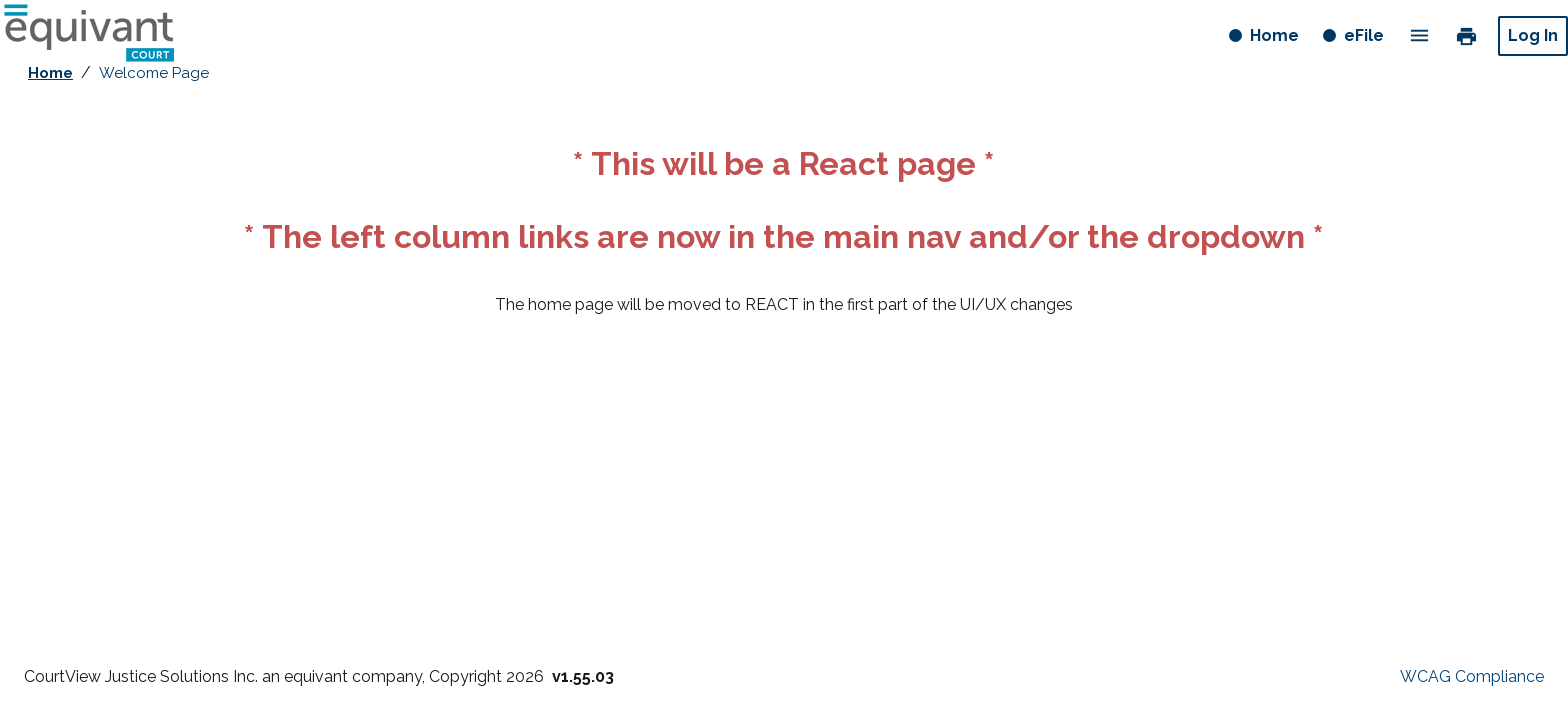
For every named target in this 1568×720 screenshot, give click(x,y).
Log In (1533, 35)
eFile (1364, 35)
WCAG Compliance (1472, 676)
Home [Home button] (1276, 38)
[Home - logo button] (89, 36)
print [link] (1466, 35)
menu (1419, 35)
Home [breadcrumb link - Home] (50, 73)
